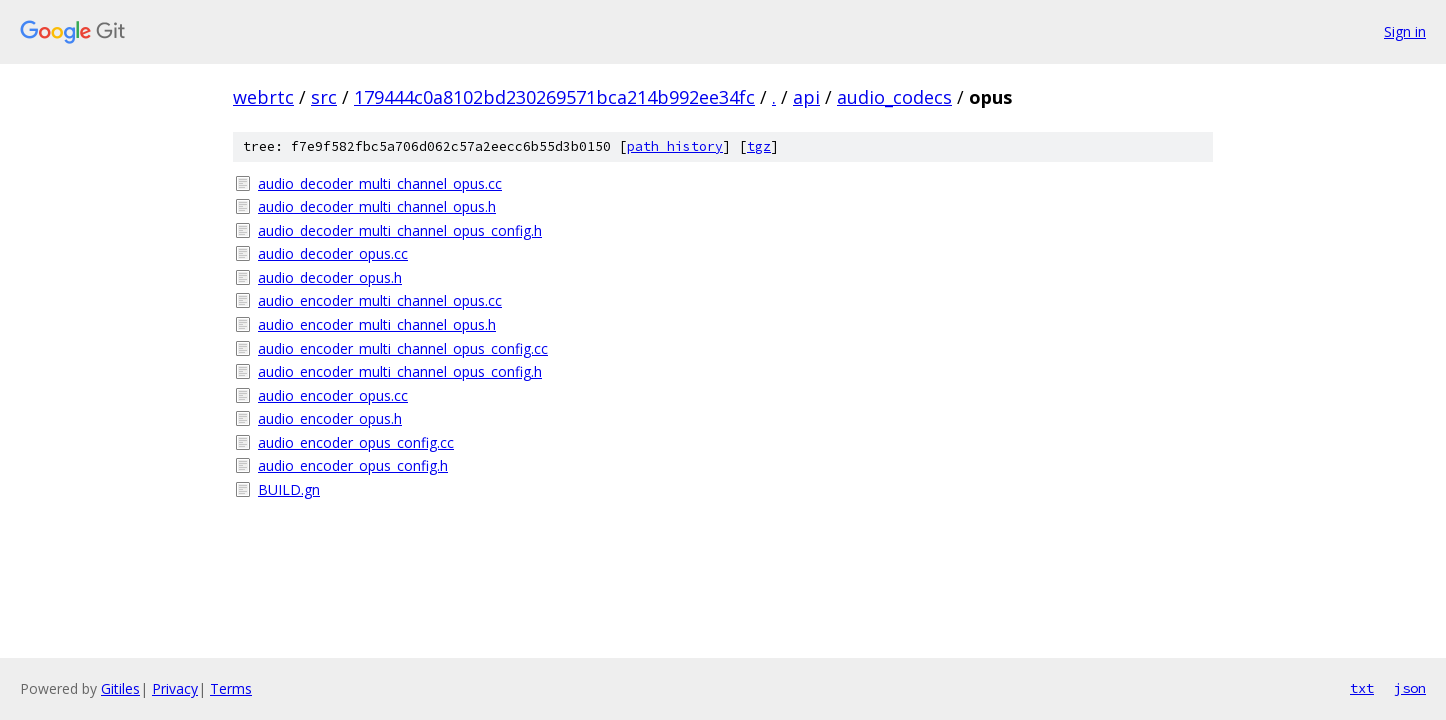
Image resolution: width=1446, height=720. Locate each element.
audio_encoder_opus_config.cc (356, 442)
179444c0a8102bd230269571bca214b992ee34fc (554, 97)
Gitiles (120, 688)
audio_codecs (894, 97)
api (806, 97)
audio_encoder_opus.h (330, 418)
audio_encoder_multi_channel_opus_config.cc (403, 348)
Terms (231, 688)
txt (1362, 688)
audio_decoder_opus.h (330, 277)
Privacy (175, 688)
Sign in (1405, 31)
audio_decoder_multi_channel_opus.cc (380, 183)
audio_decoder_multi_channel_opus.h (377, 206)
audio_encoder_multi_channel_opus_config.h (400, 371)
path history (675, 146)
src (324, 97)
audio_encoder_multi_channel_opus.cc (380, 300)
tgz (759, 146)
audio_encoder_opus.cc (333, 395)
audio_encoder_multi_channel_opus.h (377, 324)
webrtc (263, 97)
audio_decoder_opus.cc (333, 253)
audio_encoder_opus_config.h (353, 465)
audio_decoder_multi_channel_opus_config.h (400, 230)
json (1410, 688)
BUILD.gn (289, 489)
